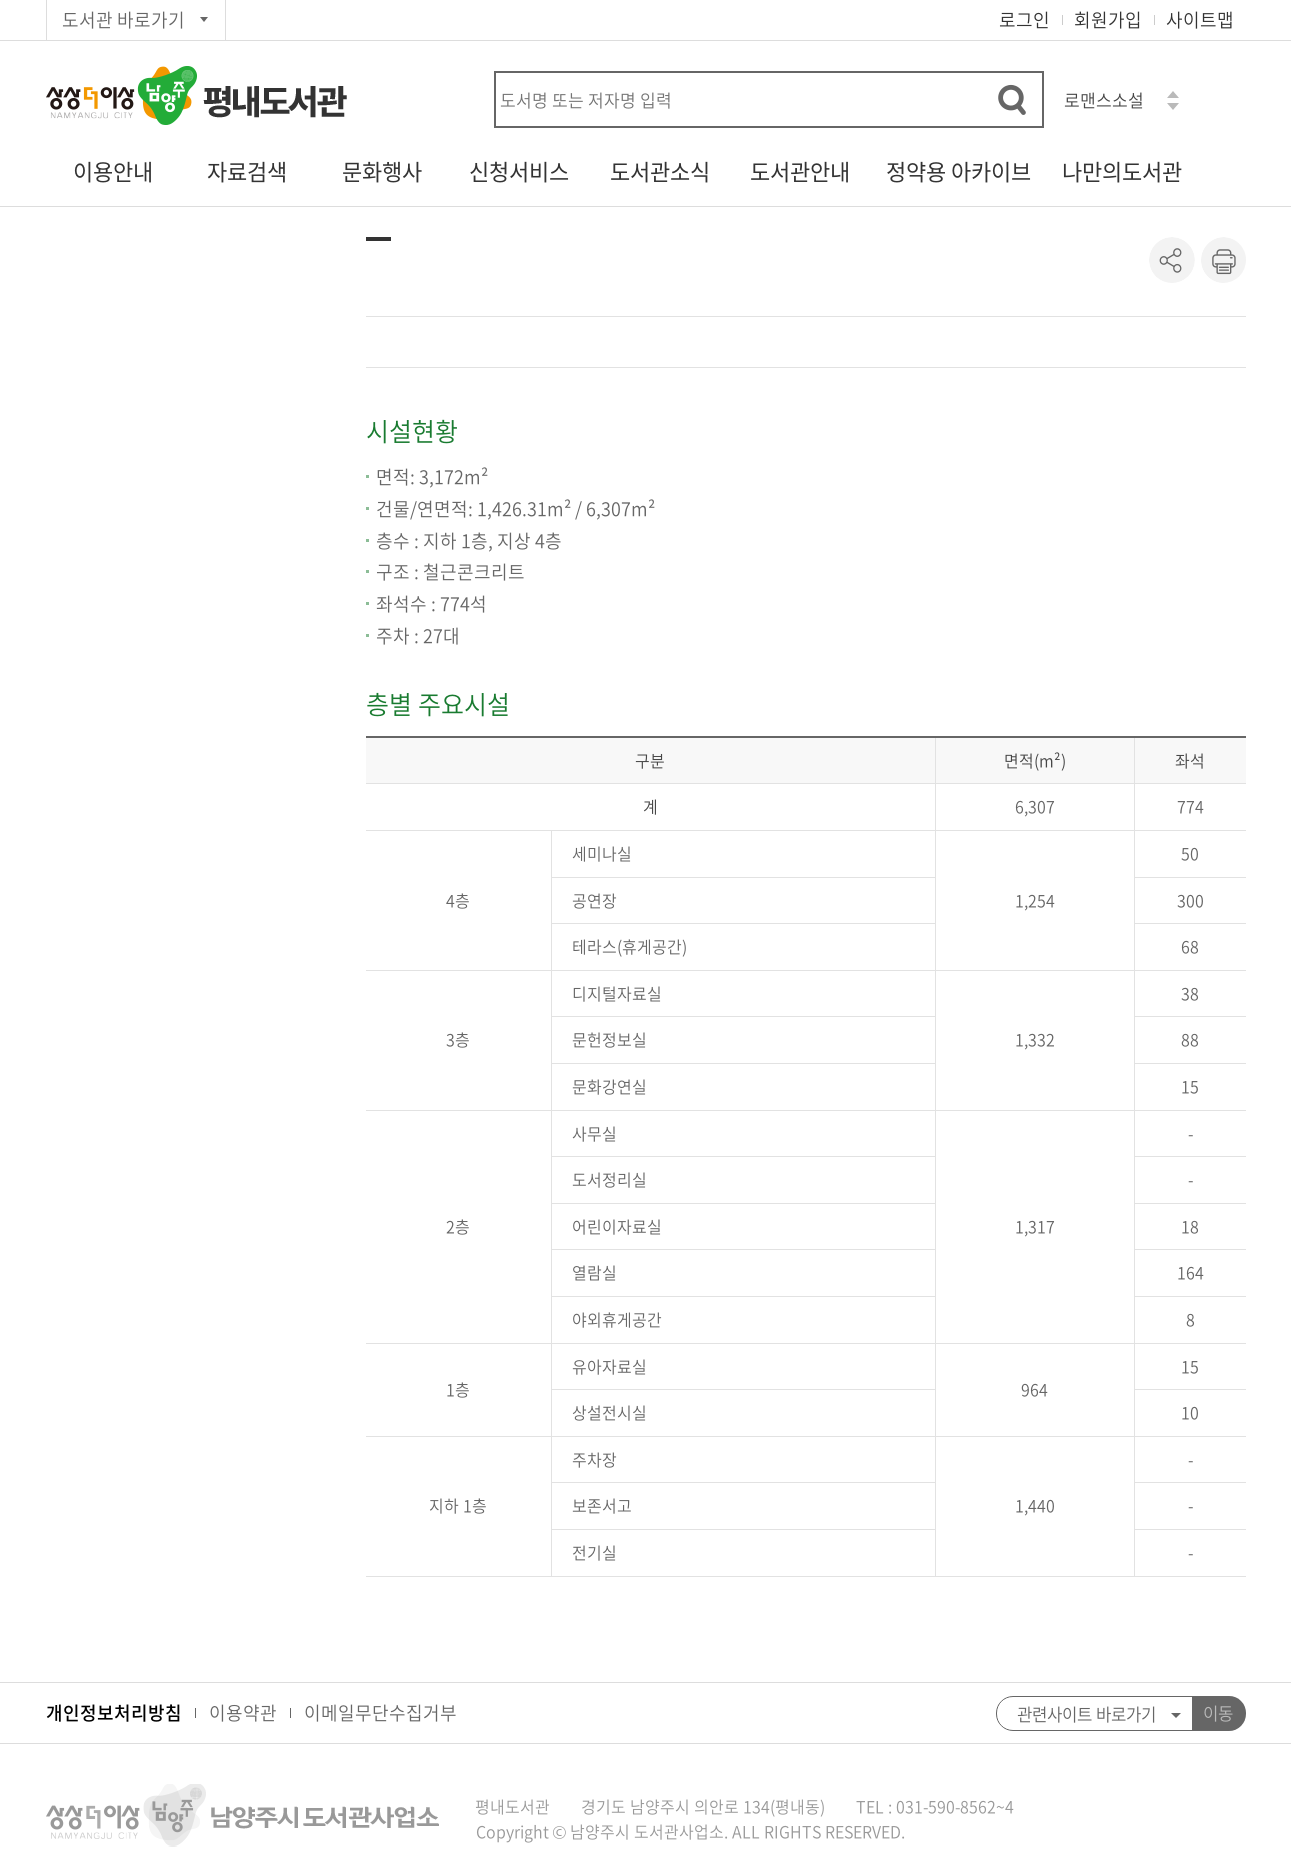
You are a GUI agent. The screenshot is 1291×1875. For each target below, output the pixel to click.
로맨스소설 (1104, 99)
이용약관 (243, 1712)
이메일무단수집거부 (380, 1712)
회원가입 (1108, 19)
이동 (1218, 1713)
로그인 (1024, 19)
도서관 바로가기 (123, 19)
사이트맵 (1200, 19)
